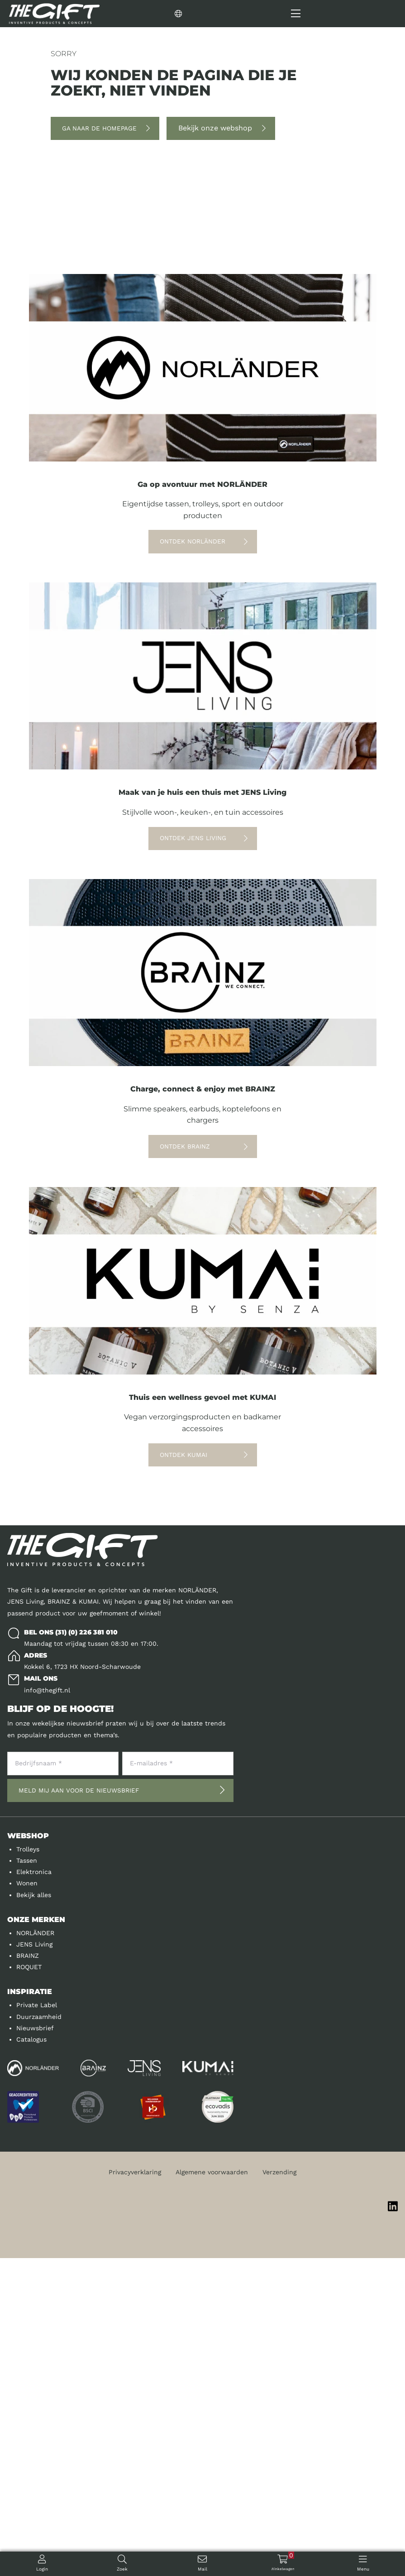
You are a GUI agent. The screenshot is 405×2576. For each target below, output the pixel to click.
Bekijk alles (33, 2212)
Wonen (27, 2201)
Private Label (36, 2323)
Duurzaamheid (39, 2334)
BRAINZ (27, 2273)
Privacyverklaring (135, 2490)
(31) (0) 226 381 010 (86, 1950)
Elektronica (34, 2189)
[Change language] (220, 13)
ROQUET (29, 2285)
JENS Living (34, 2262)
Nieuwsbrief (35, 2346)
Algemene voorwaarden (212, 2490)
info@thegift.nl (47, 2008)
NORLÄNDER (35, 2250)
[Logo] (54, 13)
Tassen (26, 2178)
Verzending (279, 2490)
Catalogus (31, 2357)
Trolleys (27, 2167)
